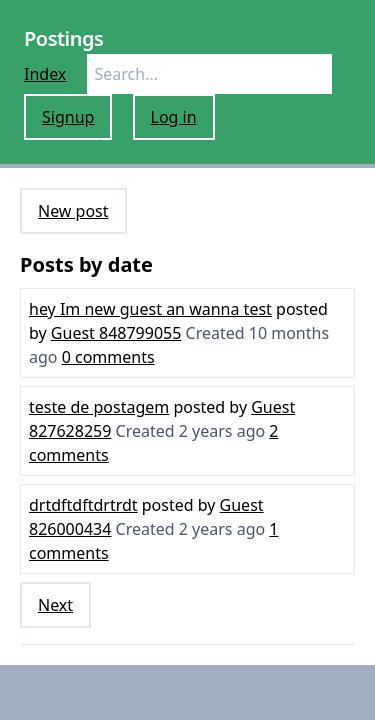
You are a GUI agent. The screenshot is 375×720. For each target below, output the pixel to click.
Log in (174, 117)
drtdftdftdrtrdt (83, 505)
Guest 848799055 (116, 333)
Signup (68, 117)
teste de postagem (99, 407)
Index (45, 74)
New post (73, 211)
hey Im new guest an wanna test (150, 309)
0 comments (108, 357)
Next (55, 605)
